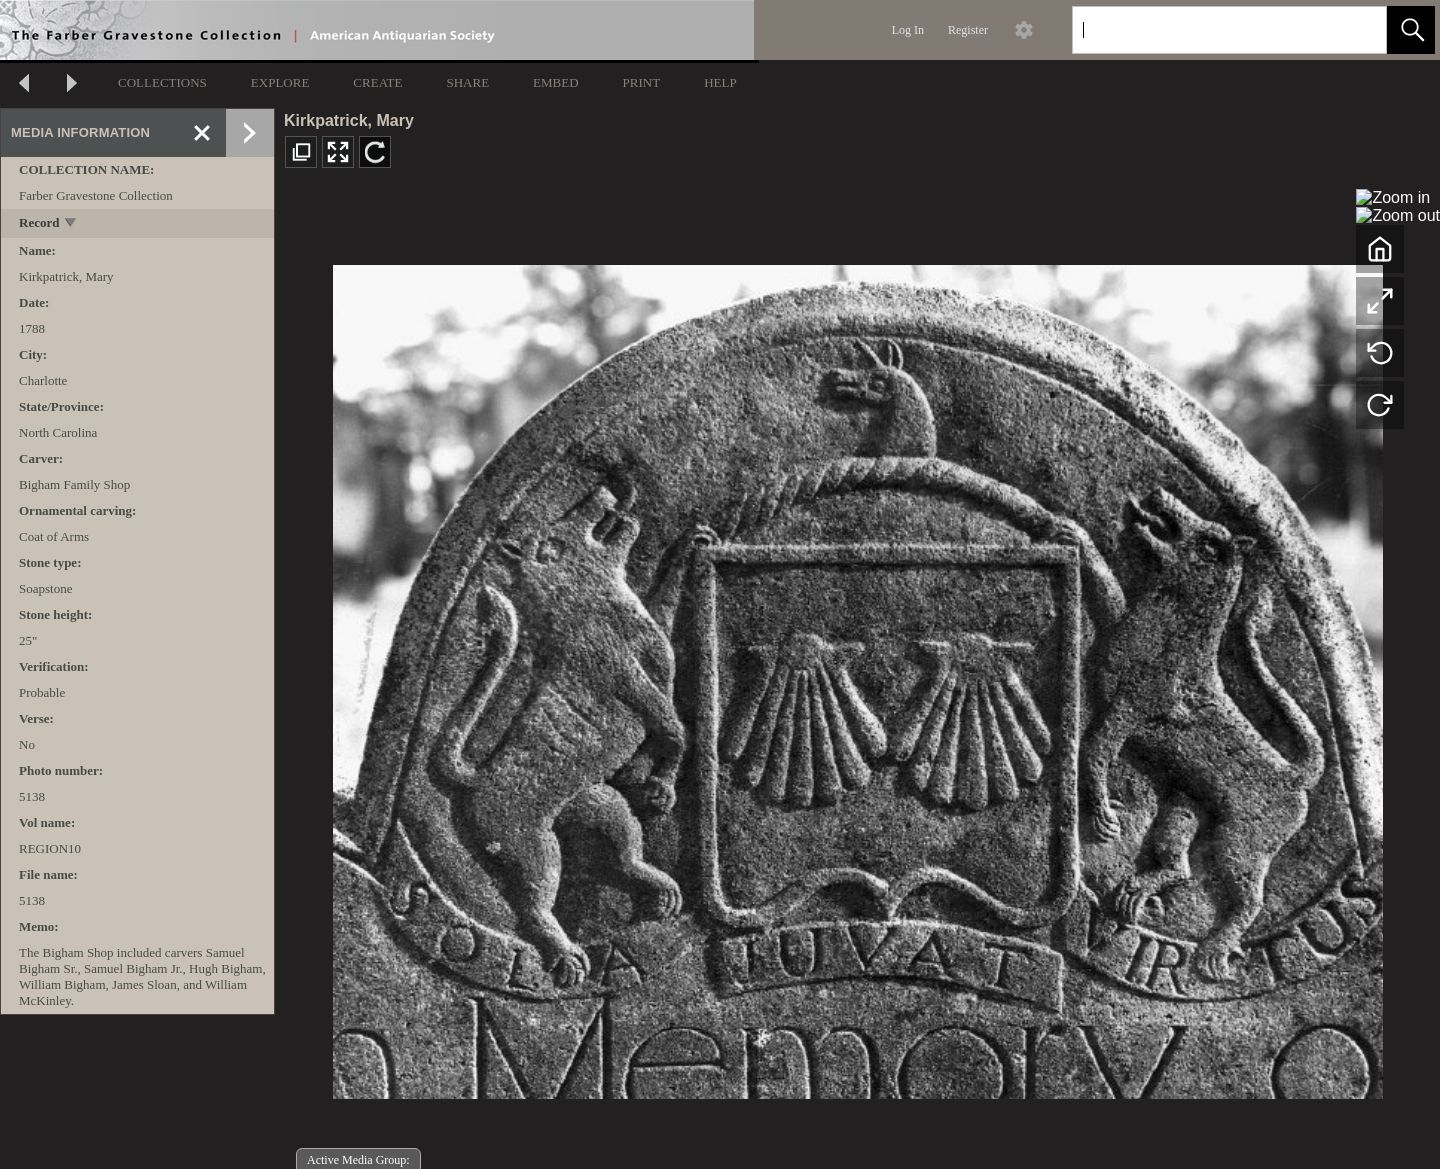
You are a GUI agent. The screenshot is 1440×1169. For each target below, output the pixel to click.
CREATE (377, 82)
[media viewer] (857, 676)
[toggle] (71, 224)
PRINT (642, 82)
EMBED (556, 82)
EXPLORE (280, 82)
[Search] (1206, 30)
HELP (720, 82)
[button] (1411, 30)
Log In (908, 30)
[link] (1355, 29)
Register (968, 30)
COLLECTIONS (162, 82)
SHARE (467, 82)
